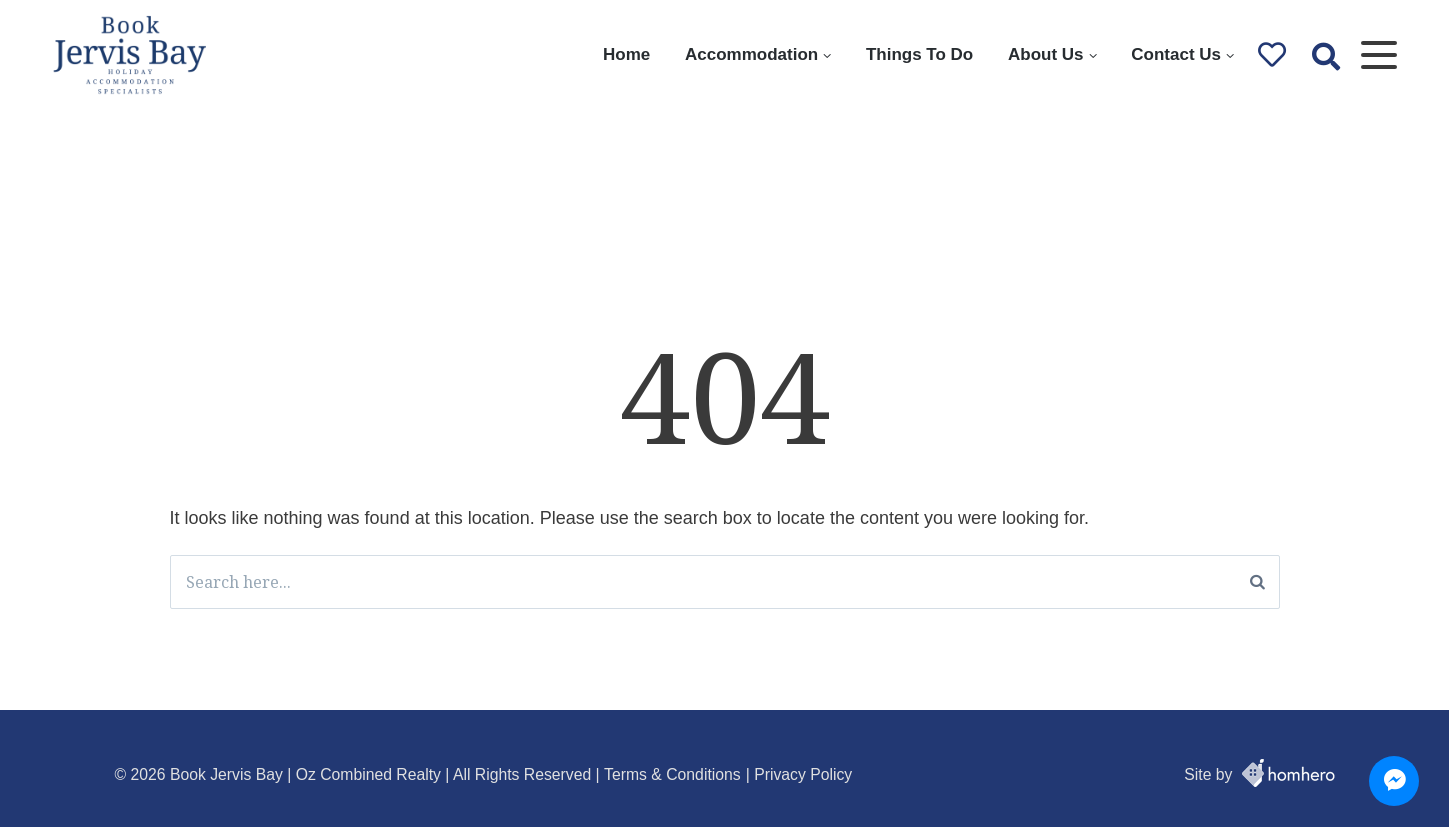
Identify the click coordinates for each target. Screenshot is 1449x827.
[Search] (1257, 582)
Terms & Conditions (672, 774)
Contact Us (1176, 54)
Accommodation (751, 54)
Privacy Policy (803, 774)
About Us (1046, 54)
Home (626, 54)
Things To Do (919, 54)
